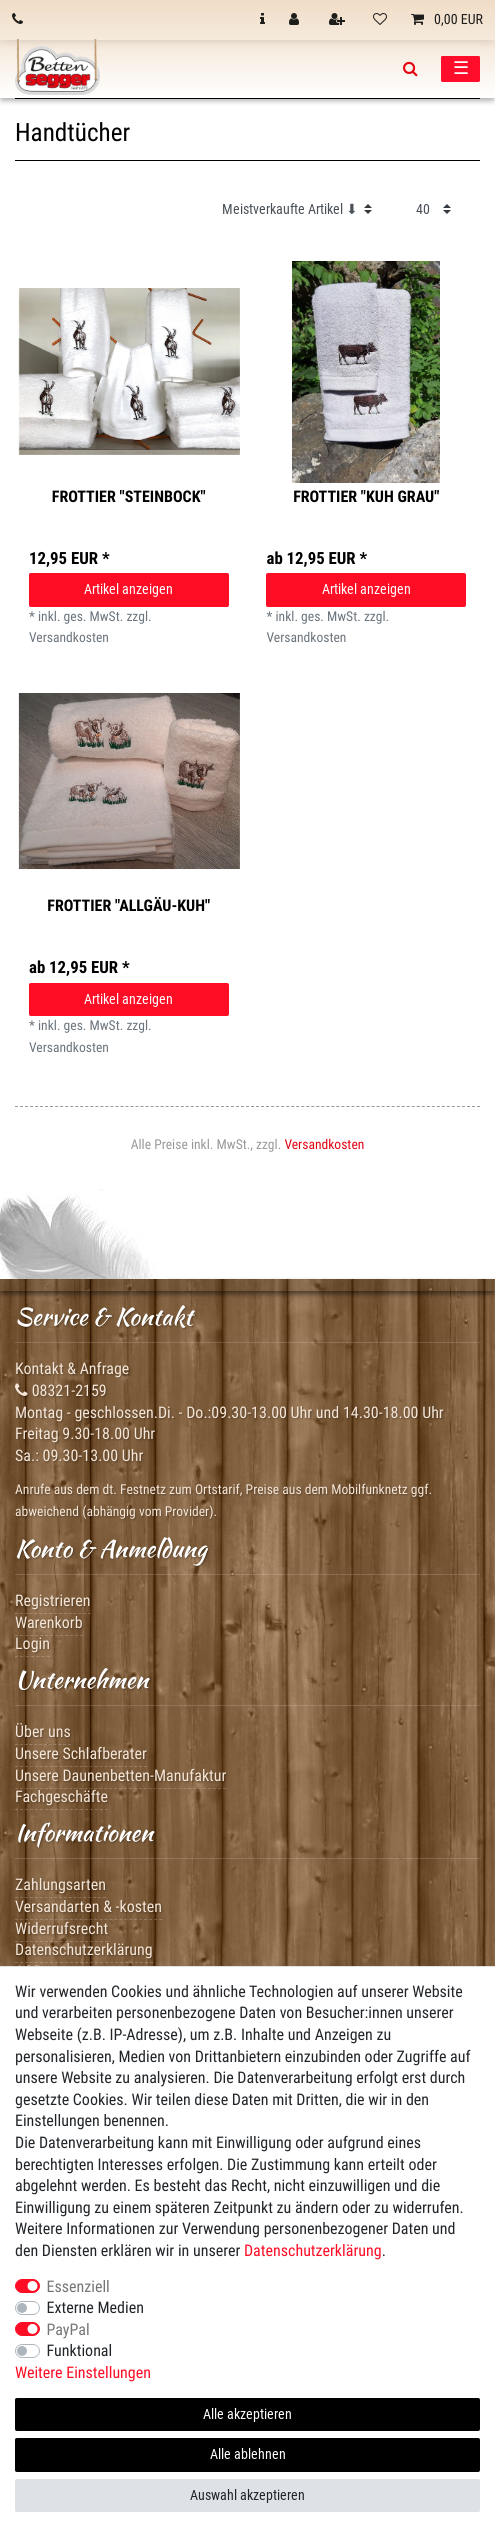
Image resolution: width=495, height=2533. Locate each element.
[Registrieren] (339, 20)
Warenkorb (49, 1622)
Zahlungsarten (60, 1884)
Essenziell (78, 2286)
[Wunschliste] (380, 20)
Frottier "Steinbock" (129, 496)
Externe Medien (95, 2307)
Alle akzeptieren (247, 2414)
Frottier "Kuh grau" (366, 496)
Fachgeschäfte (61, 1796)
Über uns (43, 1731)
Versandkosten (324, 1145)
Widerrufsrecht (61, 1928)
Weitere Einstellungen (83, 2372)
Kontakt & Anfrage (72, 1368)
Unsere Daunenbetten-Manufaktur (120, 1775)
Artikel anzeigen (128, 589)
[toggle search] (410, 69)
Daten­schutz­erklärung (313, 2250)
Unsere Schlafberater (81, 1753)
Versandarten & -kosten (88, 1906)
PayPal (68, 2329)
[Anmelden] (296, 20)
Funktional (80, 2350)
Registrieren (53, 1600)
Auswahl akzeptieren (247, 2495)
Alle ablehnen (248, 2454)
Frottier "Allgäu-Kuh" (128, 905)
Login (32, 1643)
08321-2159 (61, 1390)
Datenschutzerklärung (84, 1949)
